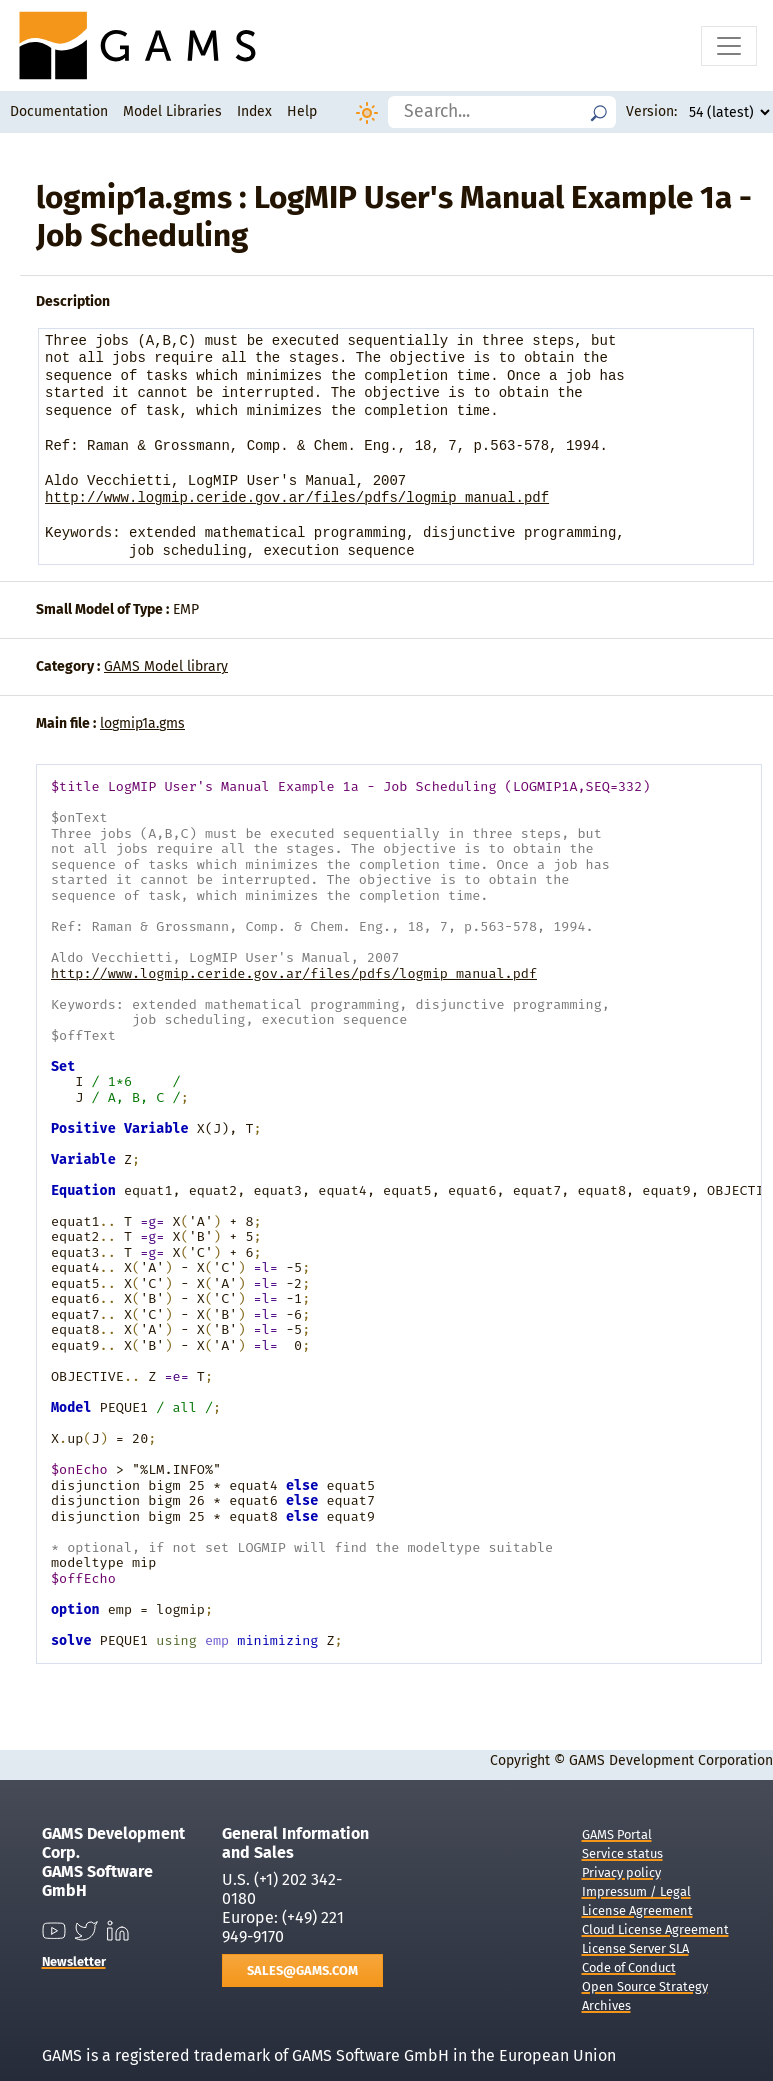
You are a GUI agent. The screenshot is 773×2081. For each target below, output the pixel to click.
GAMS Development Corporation (671, 1760)
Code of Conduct (629, 1967)
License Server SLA (635, 1948)
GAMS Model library (166, 666)
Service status (622, 1853)
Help (302, 111)
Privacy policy (621, 1872)
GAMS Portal (617, 1834)
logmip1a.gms (142, 723)
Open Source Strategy (645, 1986)
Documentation (59, 111)
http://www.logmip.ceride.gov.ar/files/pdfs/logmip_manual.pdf (297, 498)
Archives (606, 2005)
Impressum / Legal (636, 1891)
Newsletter (74, 1961)
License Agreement (637, 1910)
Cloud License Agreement (655, 1929)
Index (254, 111)
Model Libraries (172, 111)
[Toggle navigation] (729, 46)
